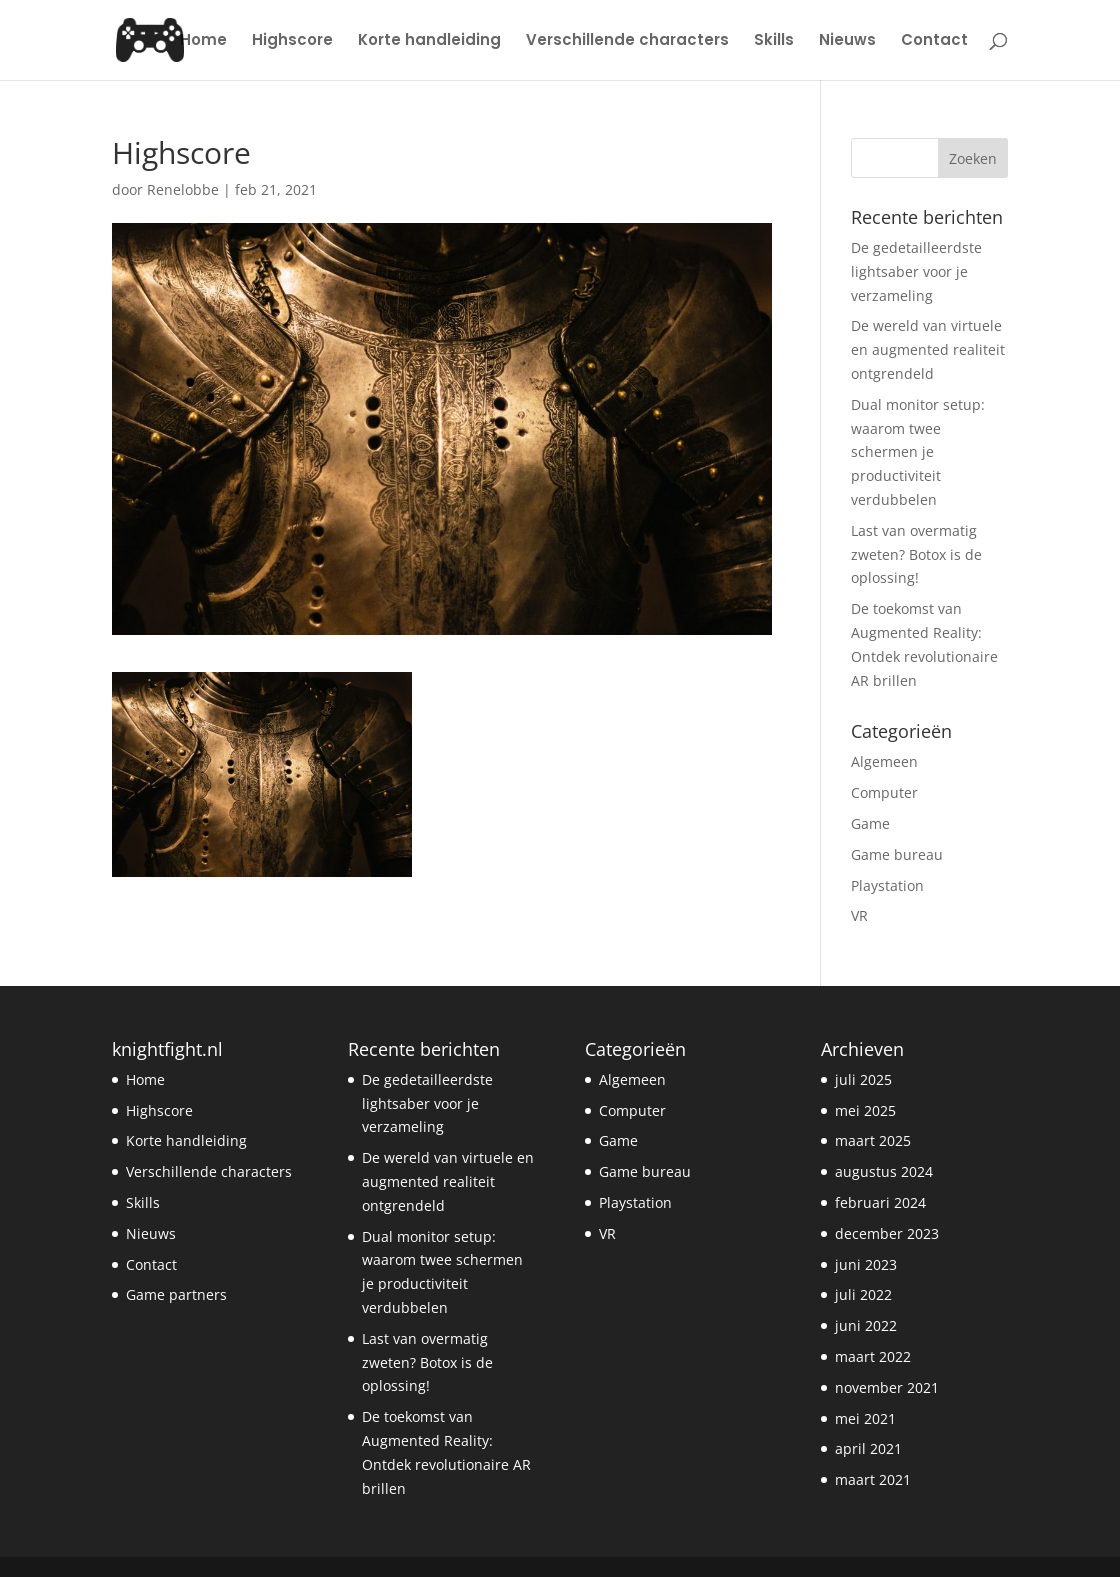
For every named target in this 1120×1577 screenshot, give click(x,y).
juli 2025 (863, 1079)
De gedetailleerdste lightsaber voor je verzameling (916, 271)
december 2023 (887, 1233)
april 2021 (868, 1448)
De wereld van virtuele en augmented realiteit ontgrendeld (928, 349)
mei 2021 (865, 1418)
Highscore (292, 41)
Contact (934, 41)
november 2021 (887, 1387)
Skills (774, 41)
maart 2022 (873, 1356)
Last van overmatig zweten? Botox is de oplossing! (916, 554)
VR (859, 915)
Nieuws (847, 41)
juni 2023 (866, 1264)
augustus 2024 (884, 1171)
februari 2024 (880, 1202)
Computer (884, 792)
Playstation (887, 885)
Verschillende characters (627, 41)
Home (203, 41)
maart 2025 (873, 1140)
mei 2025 (865, 1110)
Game (870, 823)
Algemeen (884, 761)
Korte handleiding (429, 41)
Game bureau (897, 854)
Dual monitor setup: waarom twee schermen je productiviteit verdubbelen (918, 452)
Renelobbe (183, 189)
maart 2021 (873, 1479)
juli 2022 (863, 1294)
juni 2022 (866, 1325)
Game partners (176, 1294)
